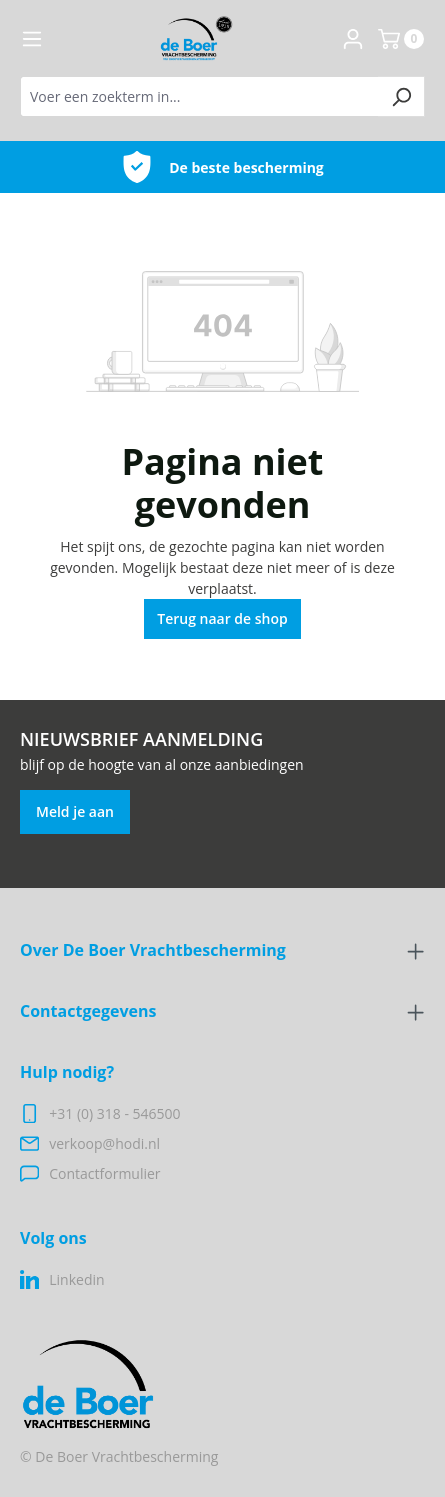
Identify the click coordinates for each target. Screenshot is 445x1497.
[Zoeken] (401, 96)
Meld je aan (75, 811)
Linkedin (76, 1279)
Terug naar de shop (222, 618)
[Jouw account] (353, 39)
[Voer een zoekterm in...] (199, 96)
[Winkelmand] (401, 39)
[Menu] (32, 39)
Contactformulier (104, 1173)
